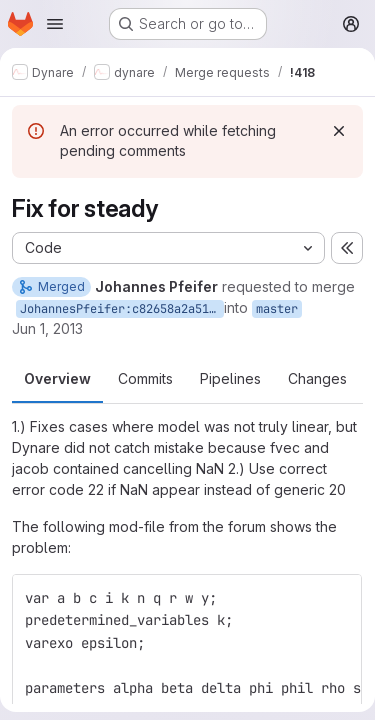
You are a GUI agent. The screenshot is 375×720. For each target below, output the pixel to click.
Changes (317, 378)
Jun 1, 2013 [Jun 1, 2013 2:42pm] (47, 328)
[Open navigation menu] (55, 24)
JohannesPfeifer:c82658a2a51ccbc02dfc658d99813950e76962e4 (122, 309)
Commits (145, 378)
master (277, 309)
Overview (57, 378)
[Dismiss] (339, 131)
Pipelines (230, 378)
